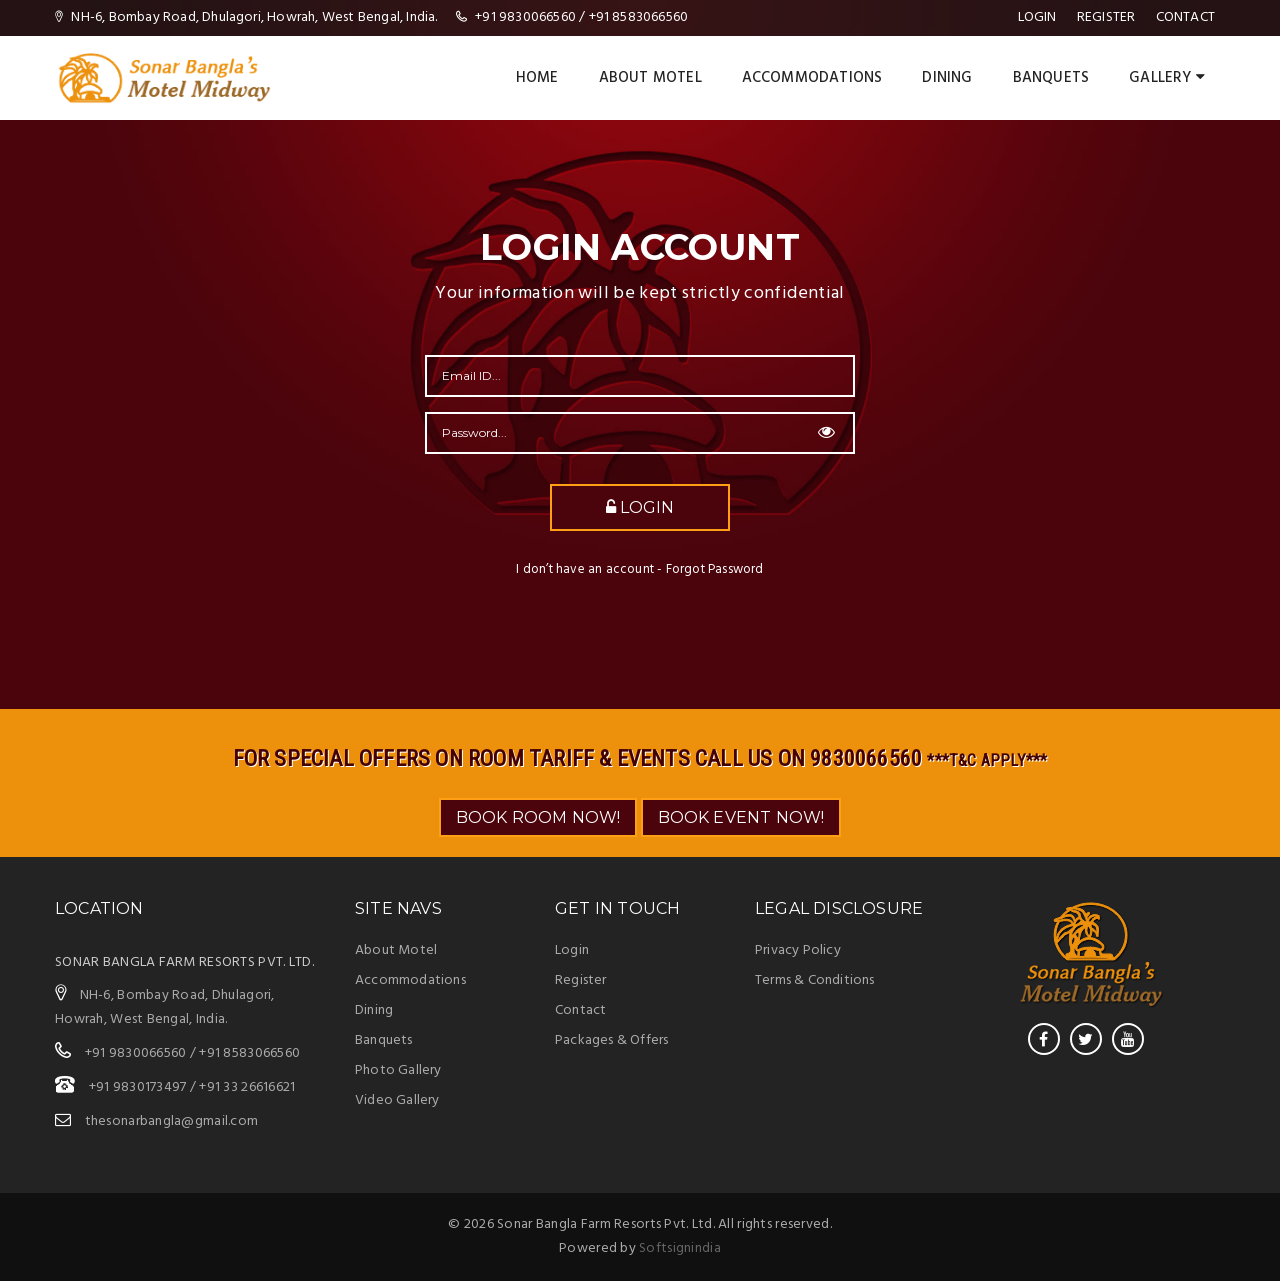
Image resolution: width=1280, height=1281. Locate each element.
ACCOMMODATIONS (812, 78)
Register (581, 980)
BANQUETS (1051, 78)
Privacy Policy (798, 950)
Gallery (1167, 78)
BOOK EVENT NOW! (741, 817)
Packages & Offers (611, 1040)
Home (537, 78)
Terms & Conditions (815, 980)
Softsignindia (680, 1248)
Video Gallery (397, 1100)
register (1106, 17)
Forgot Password (715, 569)
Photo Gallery (398, 1070)
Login (1037, 17)
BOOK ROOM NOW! (538, 817)
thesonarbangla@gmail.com (172, 1121)
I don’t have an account (585, 569)
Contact (1185, 17)
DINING (947, 78)
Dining (374, 1010)
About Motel (650, 78)
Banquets (384, 1040)
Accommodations (410, 980)
